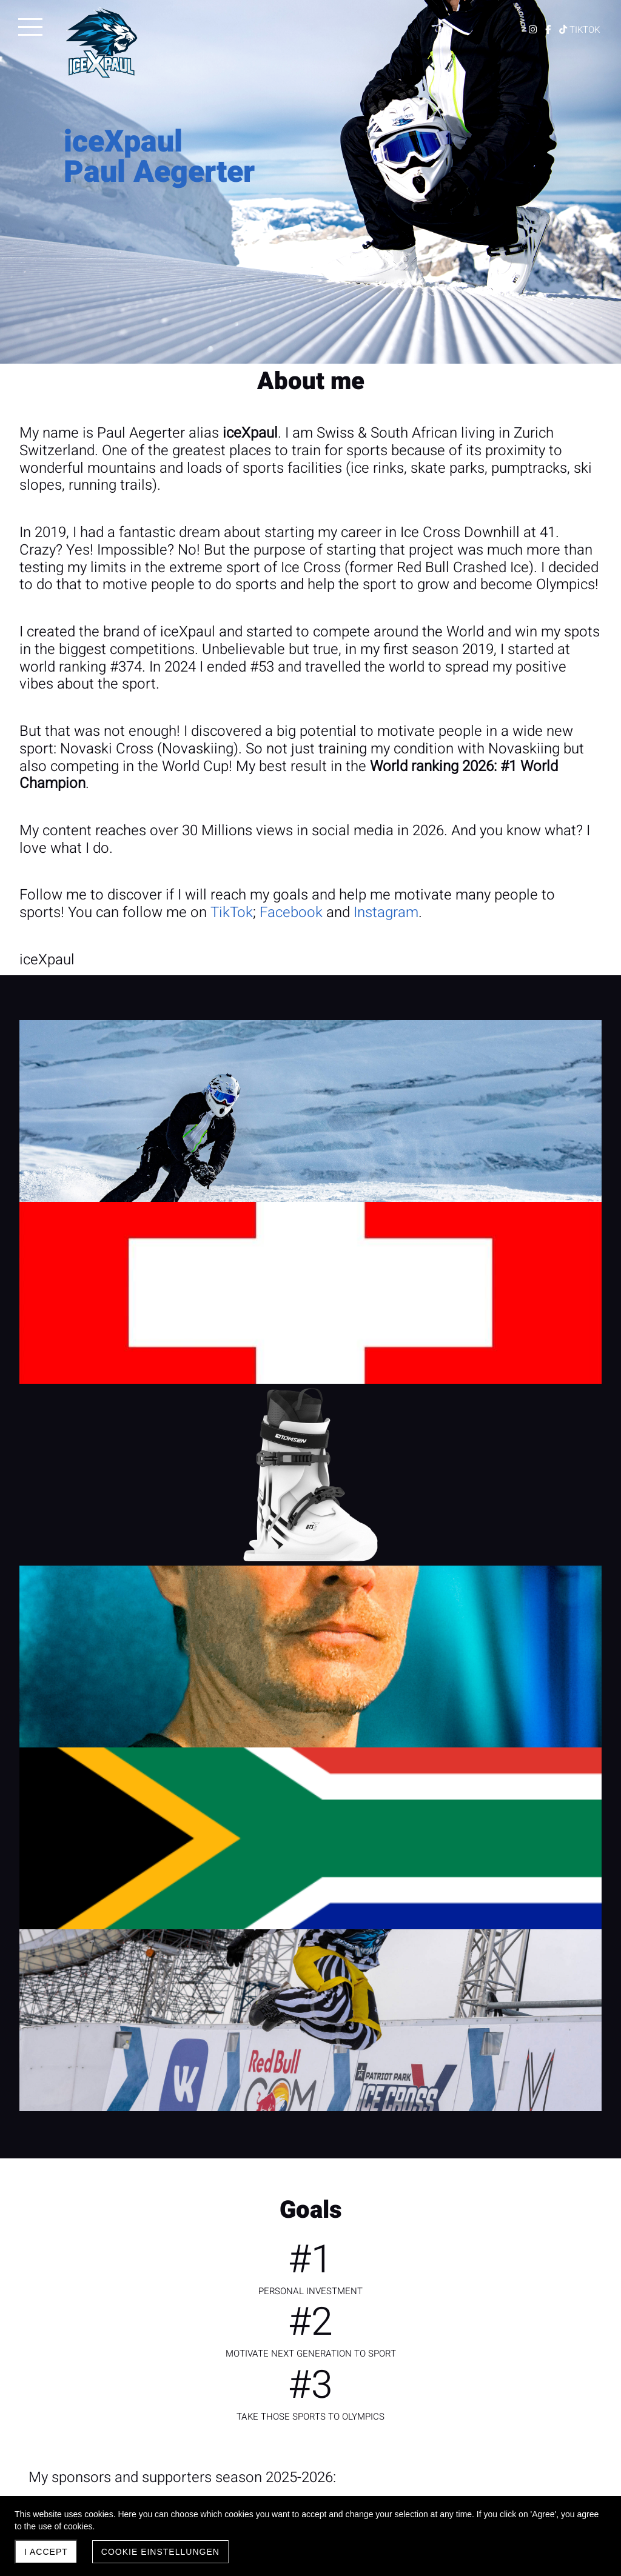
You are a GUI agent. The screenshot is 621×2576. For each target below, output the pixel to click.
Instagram (386, 912)
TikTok (231, 912)
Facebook (291, 912)
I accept (46, 2552)
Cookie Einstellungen (160, 2552)
